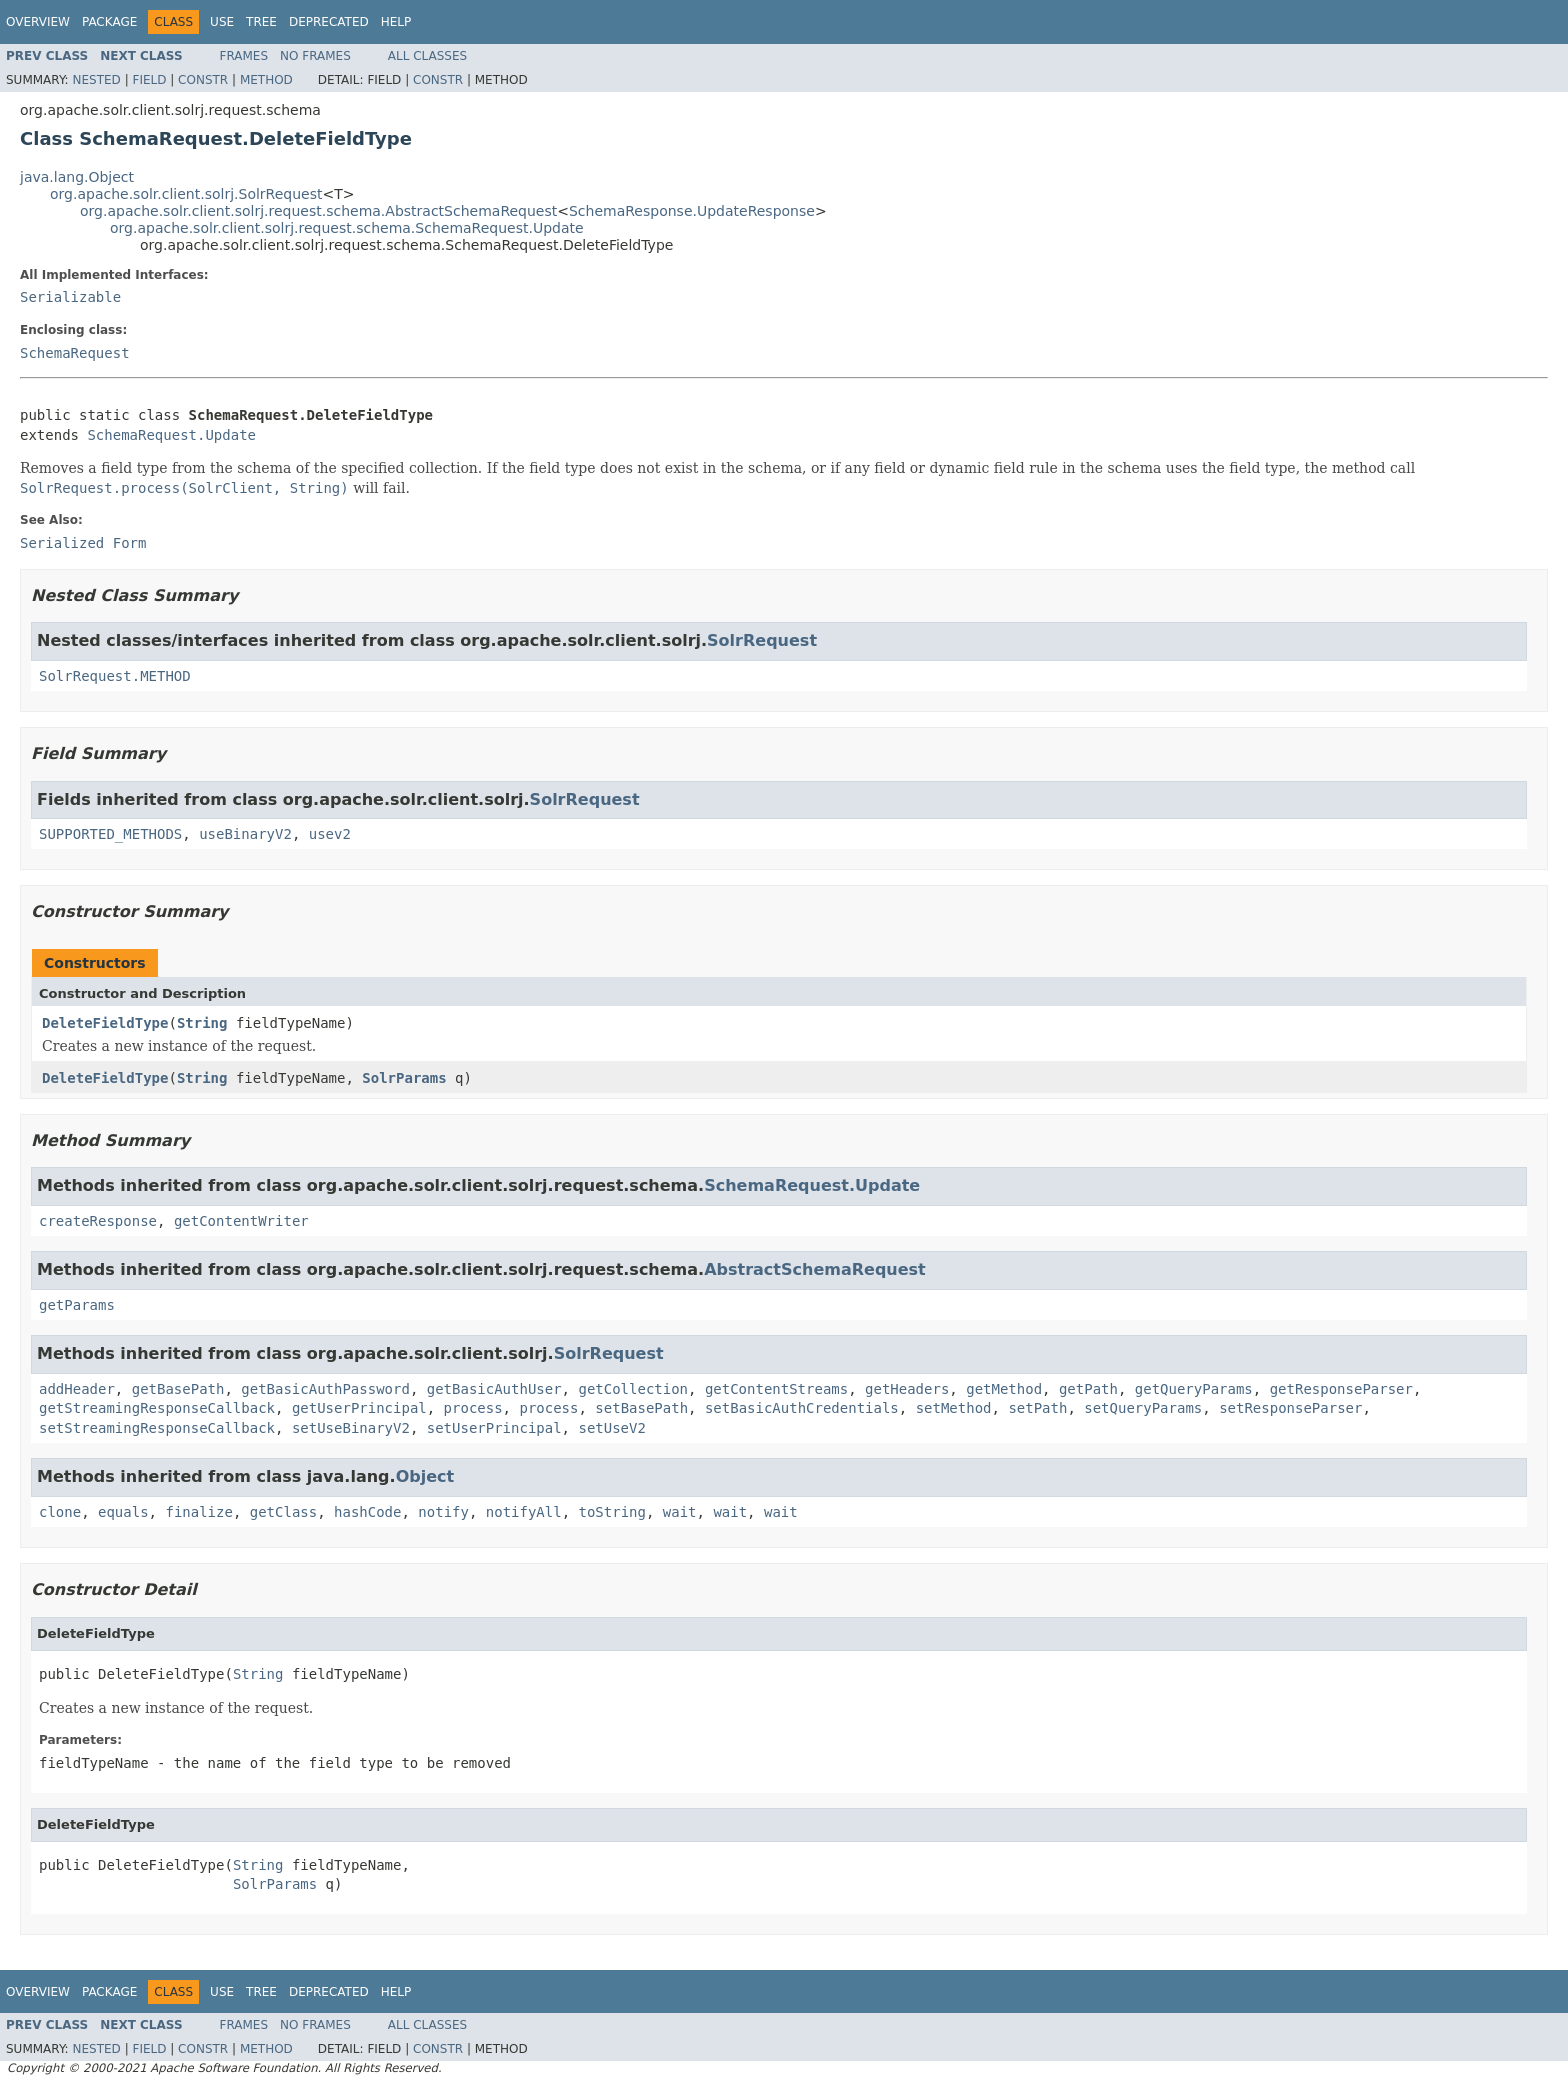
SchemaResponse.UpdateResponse (692, 211)
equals (123, 1512)
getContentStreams (776, 1389)
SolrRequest (762, 640)
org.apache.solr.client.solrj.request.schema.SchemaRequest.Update (347, 228)
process (473, 1408)
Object (425, 1476)
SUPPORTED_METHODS (110, 834)
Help (396, 22)
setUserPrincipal (494, 1428)
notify (443, 1512)
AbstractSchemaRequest (815, 1269)
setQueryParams (1143, 1408)
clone (60, 1512)
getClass (283, 1512)
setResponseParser (1290, 1408)
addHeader (77, 1389)
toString (612, 1512)
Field (149, 80)
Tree (261, 22)
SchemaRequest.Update (171, 435)
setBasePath (641, 1408)
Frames (244, 56)
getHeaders (907, 1389)
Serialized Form (83, 543)
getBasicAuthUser (494, 1389)
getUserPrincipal (359, 1408)
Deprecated (329, 22)
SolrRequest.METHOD (115, 676)
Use (222, 22)
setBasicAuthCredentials (802, 1408)
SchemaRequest (75, 353)
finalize (198, 1512)
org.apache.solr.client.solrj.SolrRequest (186, 194)
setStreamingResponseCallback (157, 1428)
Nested (96, 80)
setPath (1037, 1408)
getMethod (1004, 1389)
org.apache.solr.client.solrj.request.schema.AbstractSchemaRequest (318, 211)
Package (109, 22)
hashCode (367, 1512)
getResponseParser (1341, 1389)
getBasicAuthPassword (325, 1389)
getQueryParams (1194, 1389)
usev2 (330, 834)
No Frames (315, 56)
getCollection (633, 1389)
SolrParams (404, 1078)
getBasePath (178, 1389)
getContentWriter (241, 1221)
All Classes (427, 56)
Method (266, 80)
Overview (38, 22)
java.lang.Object (77, 177)
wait (680, 1512)
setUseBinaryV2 (351, 1428)
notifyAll (524, 1512)
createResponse (98, 1221)
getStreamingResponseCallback (157, 1408)
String (202, 1023)
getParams (77, 1305)
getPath (1088, 1389)
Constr (203, 80)
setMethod (954, 1408)
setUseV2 (611, 1428)
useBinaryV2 (245, 834)
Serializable (70, 297)
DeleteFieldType (105, 1023)
